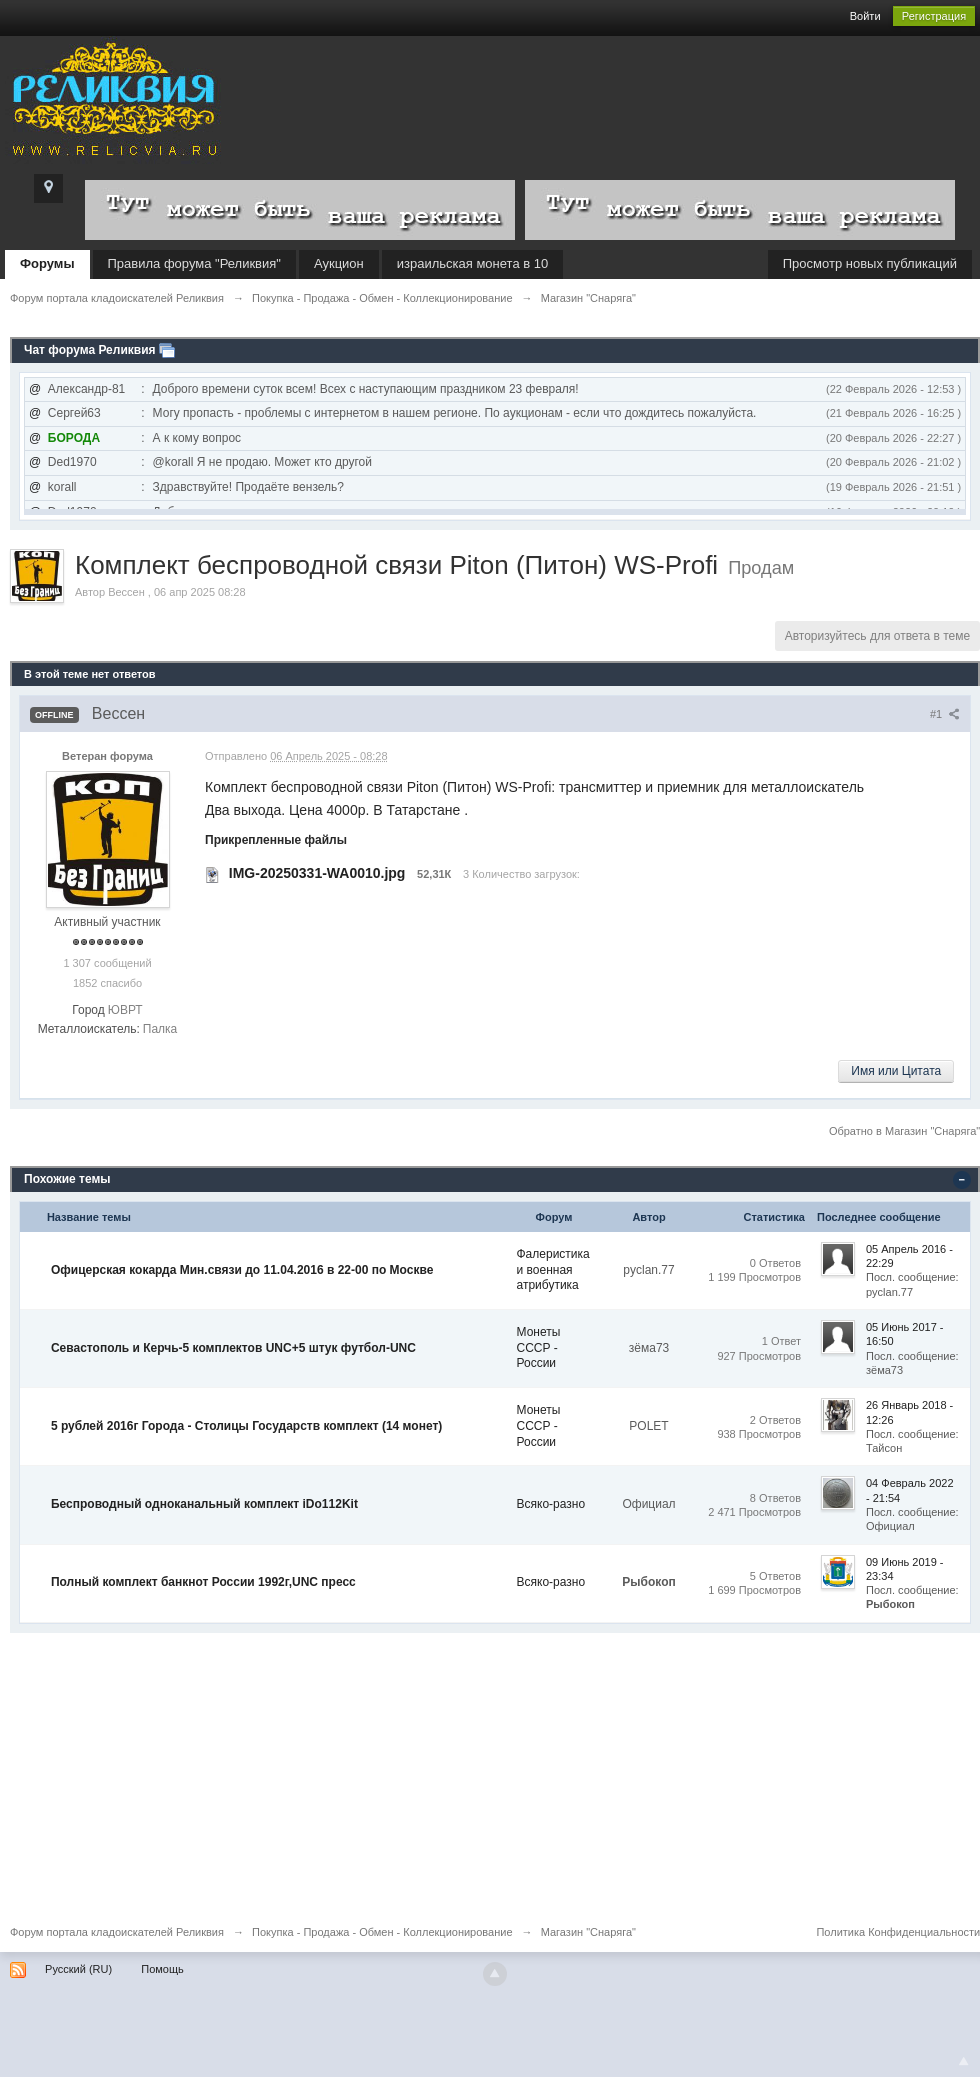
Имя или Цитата (896, 1071)
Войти (865, 16)
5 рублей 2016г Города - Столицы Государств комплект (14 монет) (246, 1426)
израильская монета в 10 (472, 263)
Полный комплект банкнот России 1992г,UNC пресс (203, 1582)
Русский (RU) (78, 1969)
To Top (964, 2061)
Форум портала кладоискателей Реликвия (117, 1932)
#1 (945, 714)
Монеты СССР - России (539, 1347)
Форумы (47, 263)
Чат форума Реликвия (90, 350)
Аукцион (339, 263)
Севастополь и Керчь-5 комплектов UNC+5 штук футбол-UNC (233, 1348)
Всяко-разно (551, 1504)
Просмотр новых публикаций (870, 263)
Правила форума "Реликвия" (194, 263)
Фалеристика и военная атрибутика (553, 1269)
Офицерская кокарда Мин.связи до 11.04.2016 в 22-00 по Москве (242, 1270)
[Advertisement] (490, 1773)
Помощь (162, 1969)
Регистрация (934, 16)
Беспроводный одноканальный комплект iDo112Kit (204, 1504)
